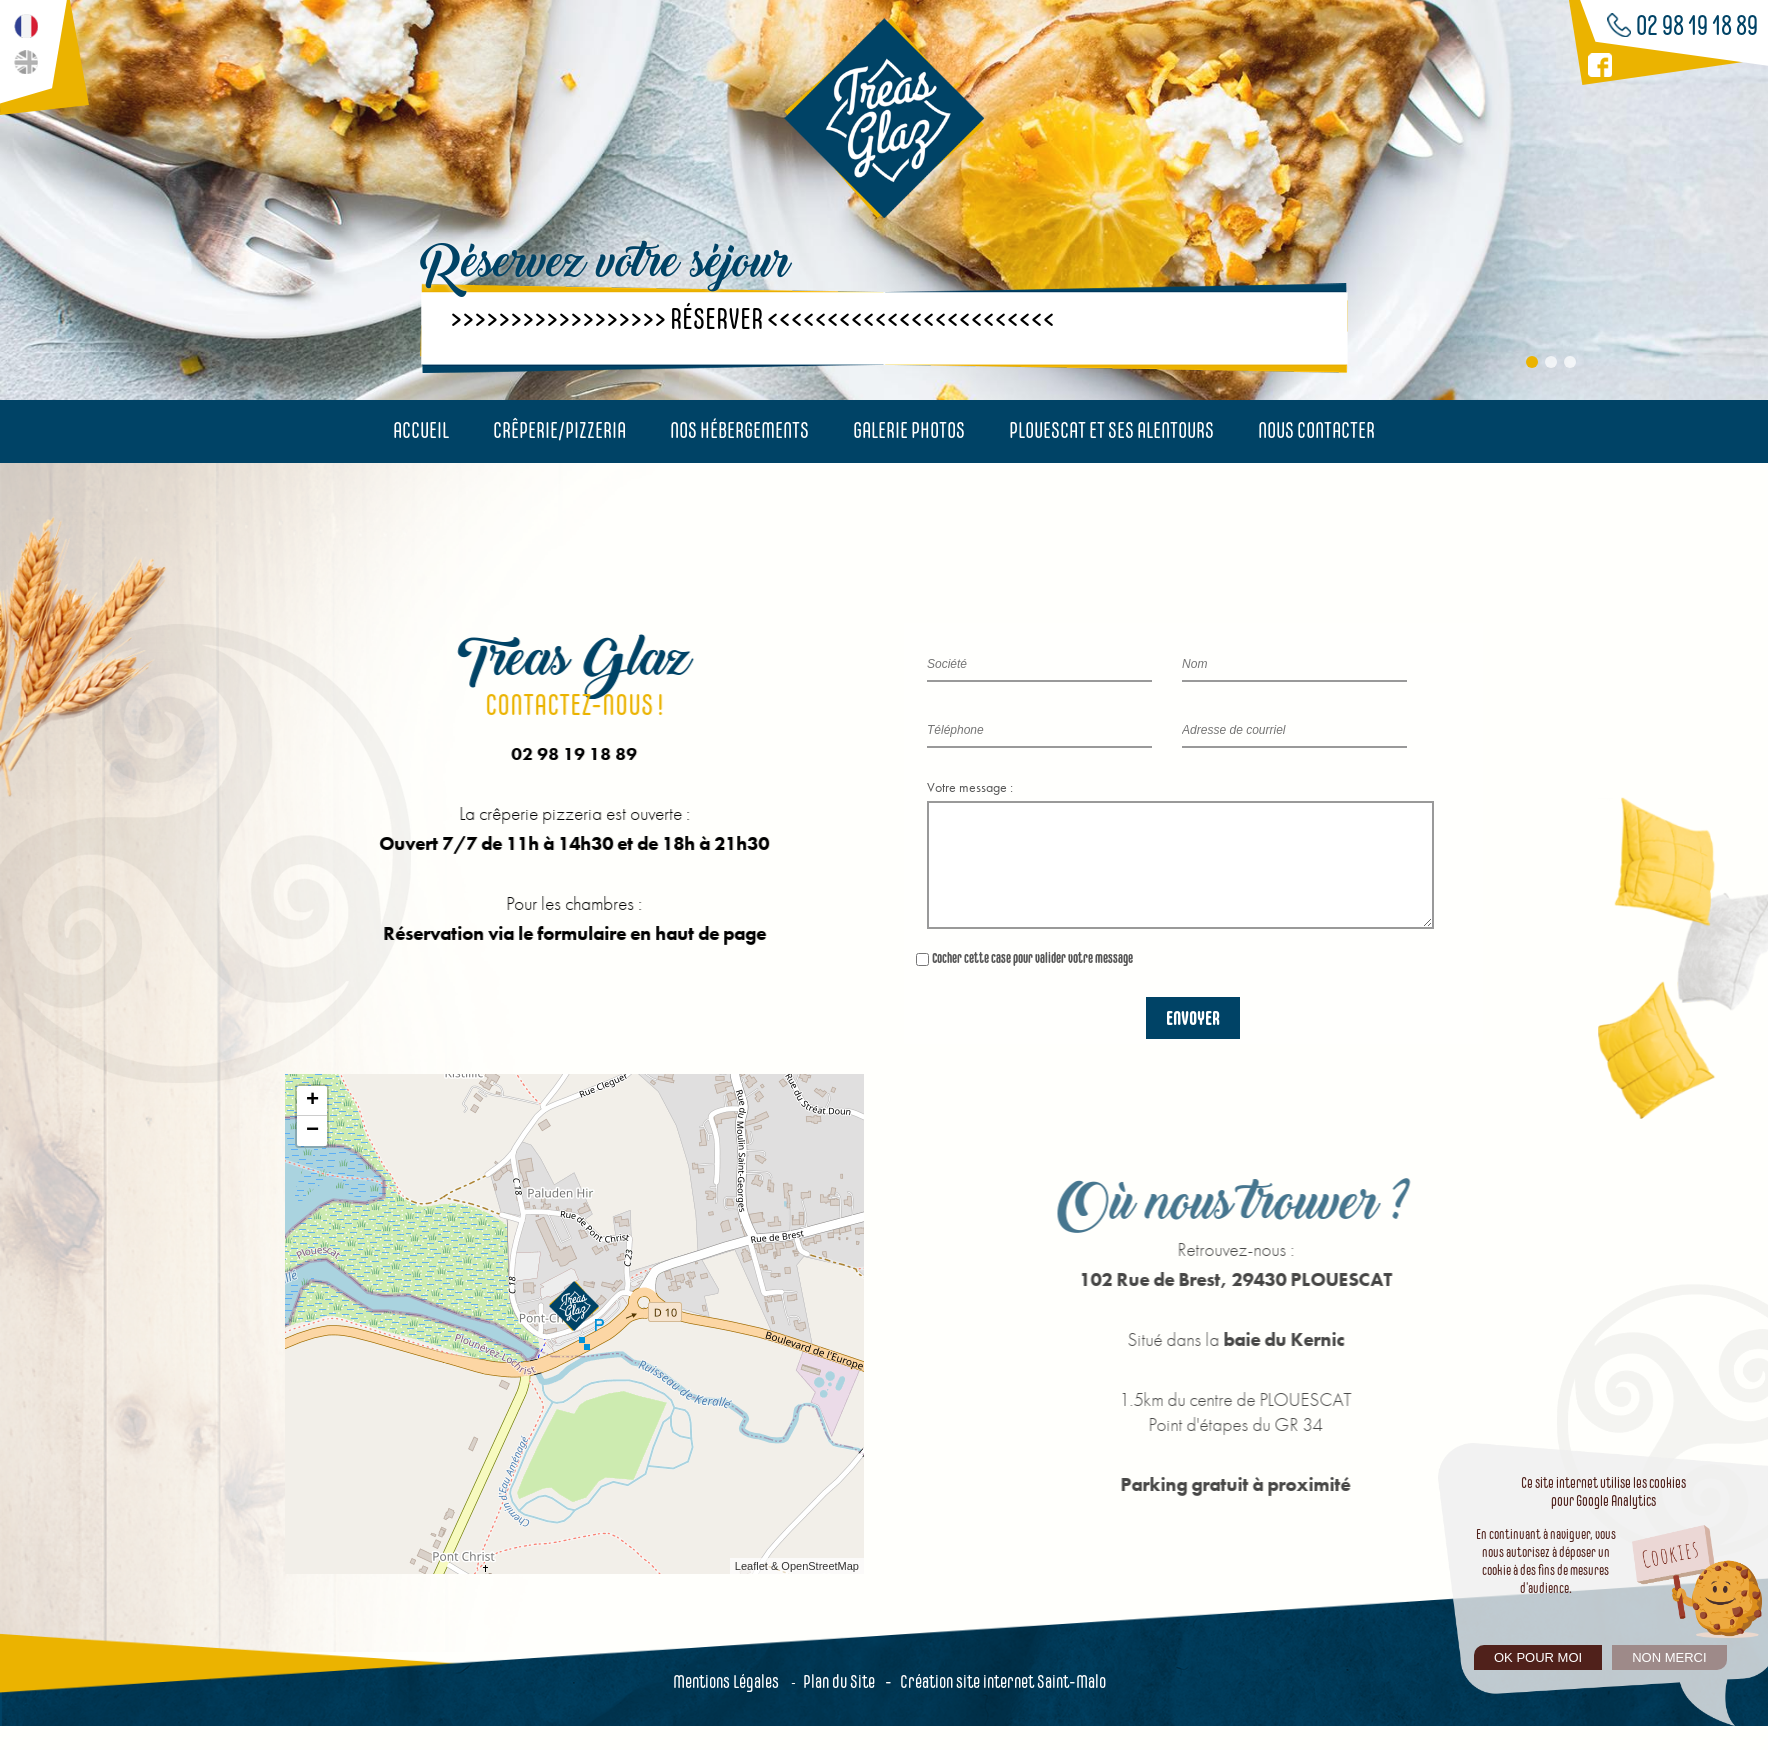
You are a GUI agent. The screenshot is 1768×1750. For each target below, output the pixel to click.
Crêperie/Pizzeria (559, 430)
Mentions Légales (726, 1705)
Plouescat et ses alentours (1111, 430)
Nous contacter (1316, 430)
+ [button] (312, 1125)
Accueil (421, 430)
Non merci (1669, 1657)
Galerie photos (909, 430)
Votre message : (970, 787)
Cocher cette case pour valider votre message (1032, 982)
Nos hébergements (739, 430)
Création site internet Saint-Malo (1003, 1705)
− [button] (312, 1155)
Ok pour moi (1538, 1657)
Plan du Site (839, 1705)
